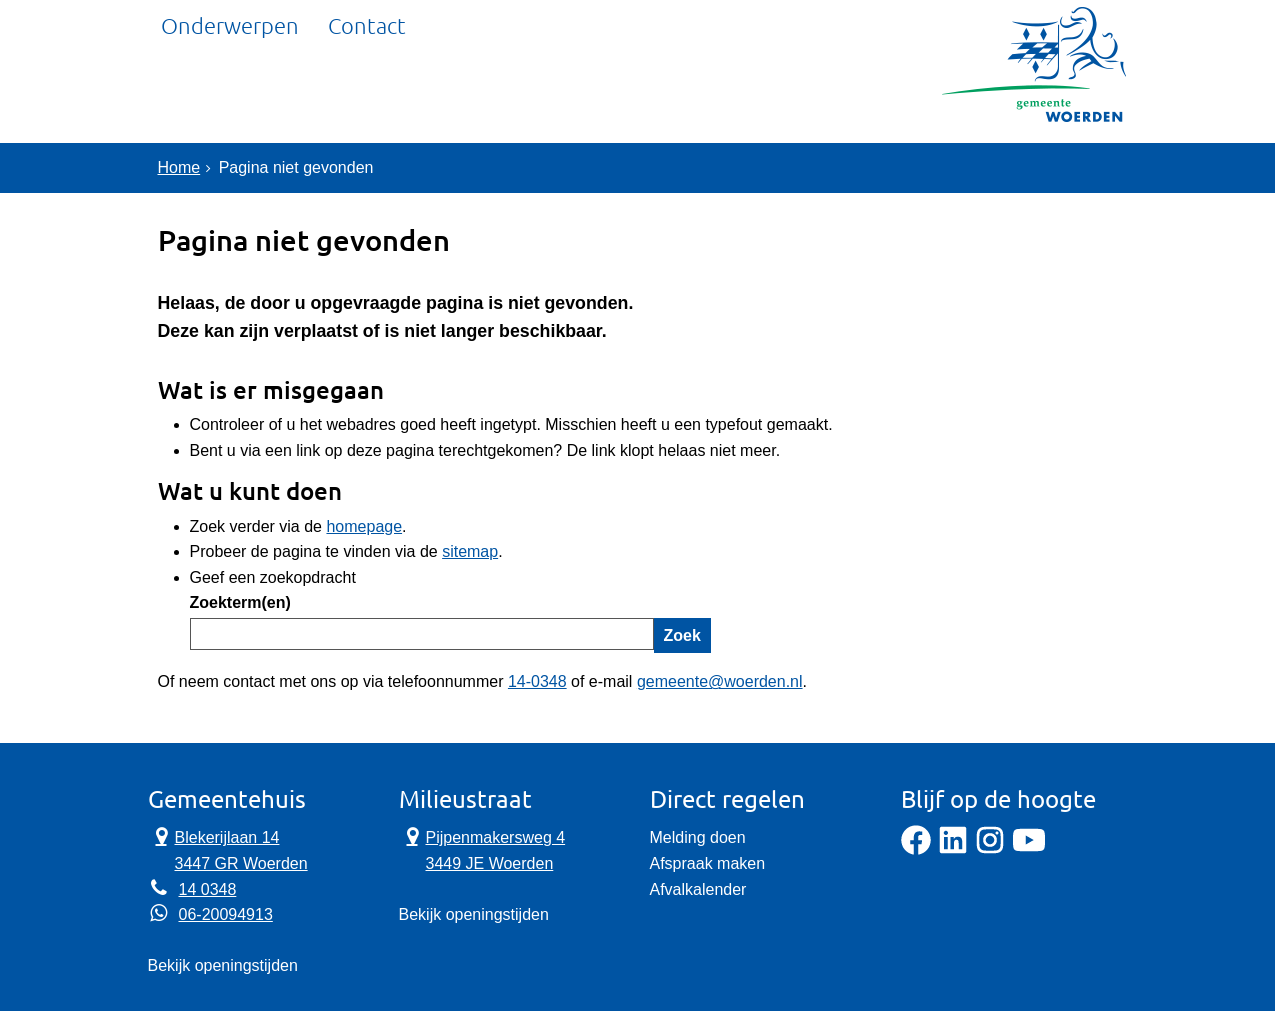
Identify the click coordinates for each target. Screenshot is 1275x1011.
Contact (368, 94)
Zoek (682, 635)
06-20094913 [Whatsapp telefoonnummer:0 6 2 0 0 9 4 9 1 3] (226, 914)
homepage (364, 526)
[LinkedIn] (953, 849)
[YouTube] (1029, 849)
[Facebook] (916, 849)
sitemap (470, 551)
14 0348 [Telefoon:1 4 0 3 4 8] (208, 889)
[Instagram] (990, 849)
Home (179, 167)
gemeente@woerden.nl (720, 681)
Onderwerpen (230, 94)
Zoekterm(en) (240, 602)
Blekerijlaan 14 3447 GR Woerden (228, 849)
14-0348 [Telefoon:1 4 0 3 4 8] (537, 681)
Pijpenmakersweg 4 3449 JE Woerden (482, 849)
